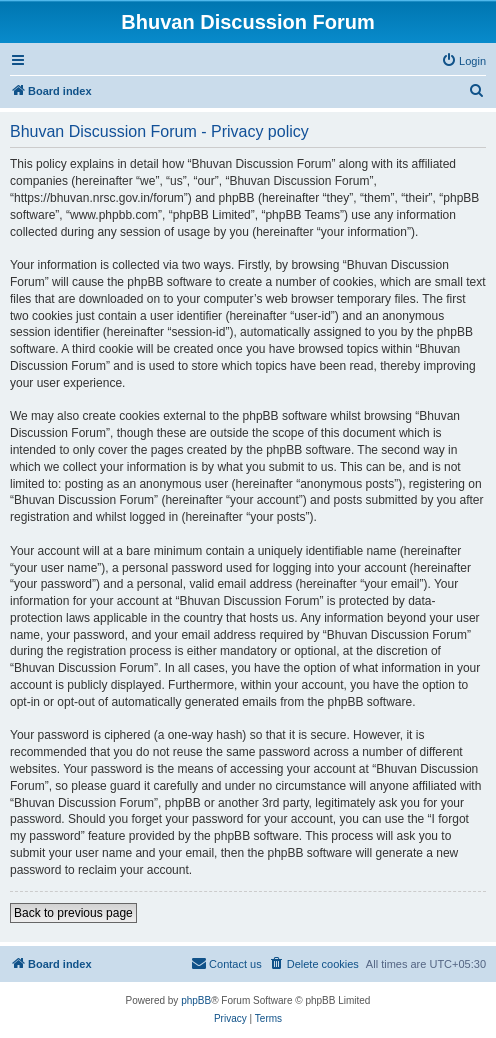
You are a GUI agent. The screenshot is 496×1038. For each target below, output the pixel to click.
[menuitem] (463, 61)
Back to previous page (73, 913)
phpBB (196, 1000)
